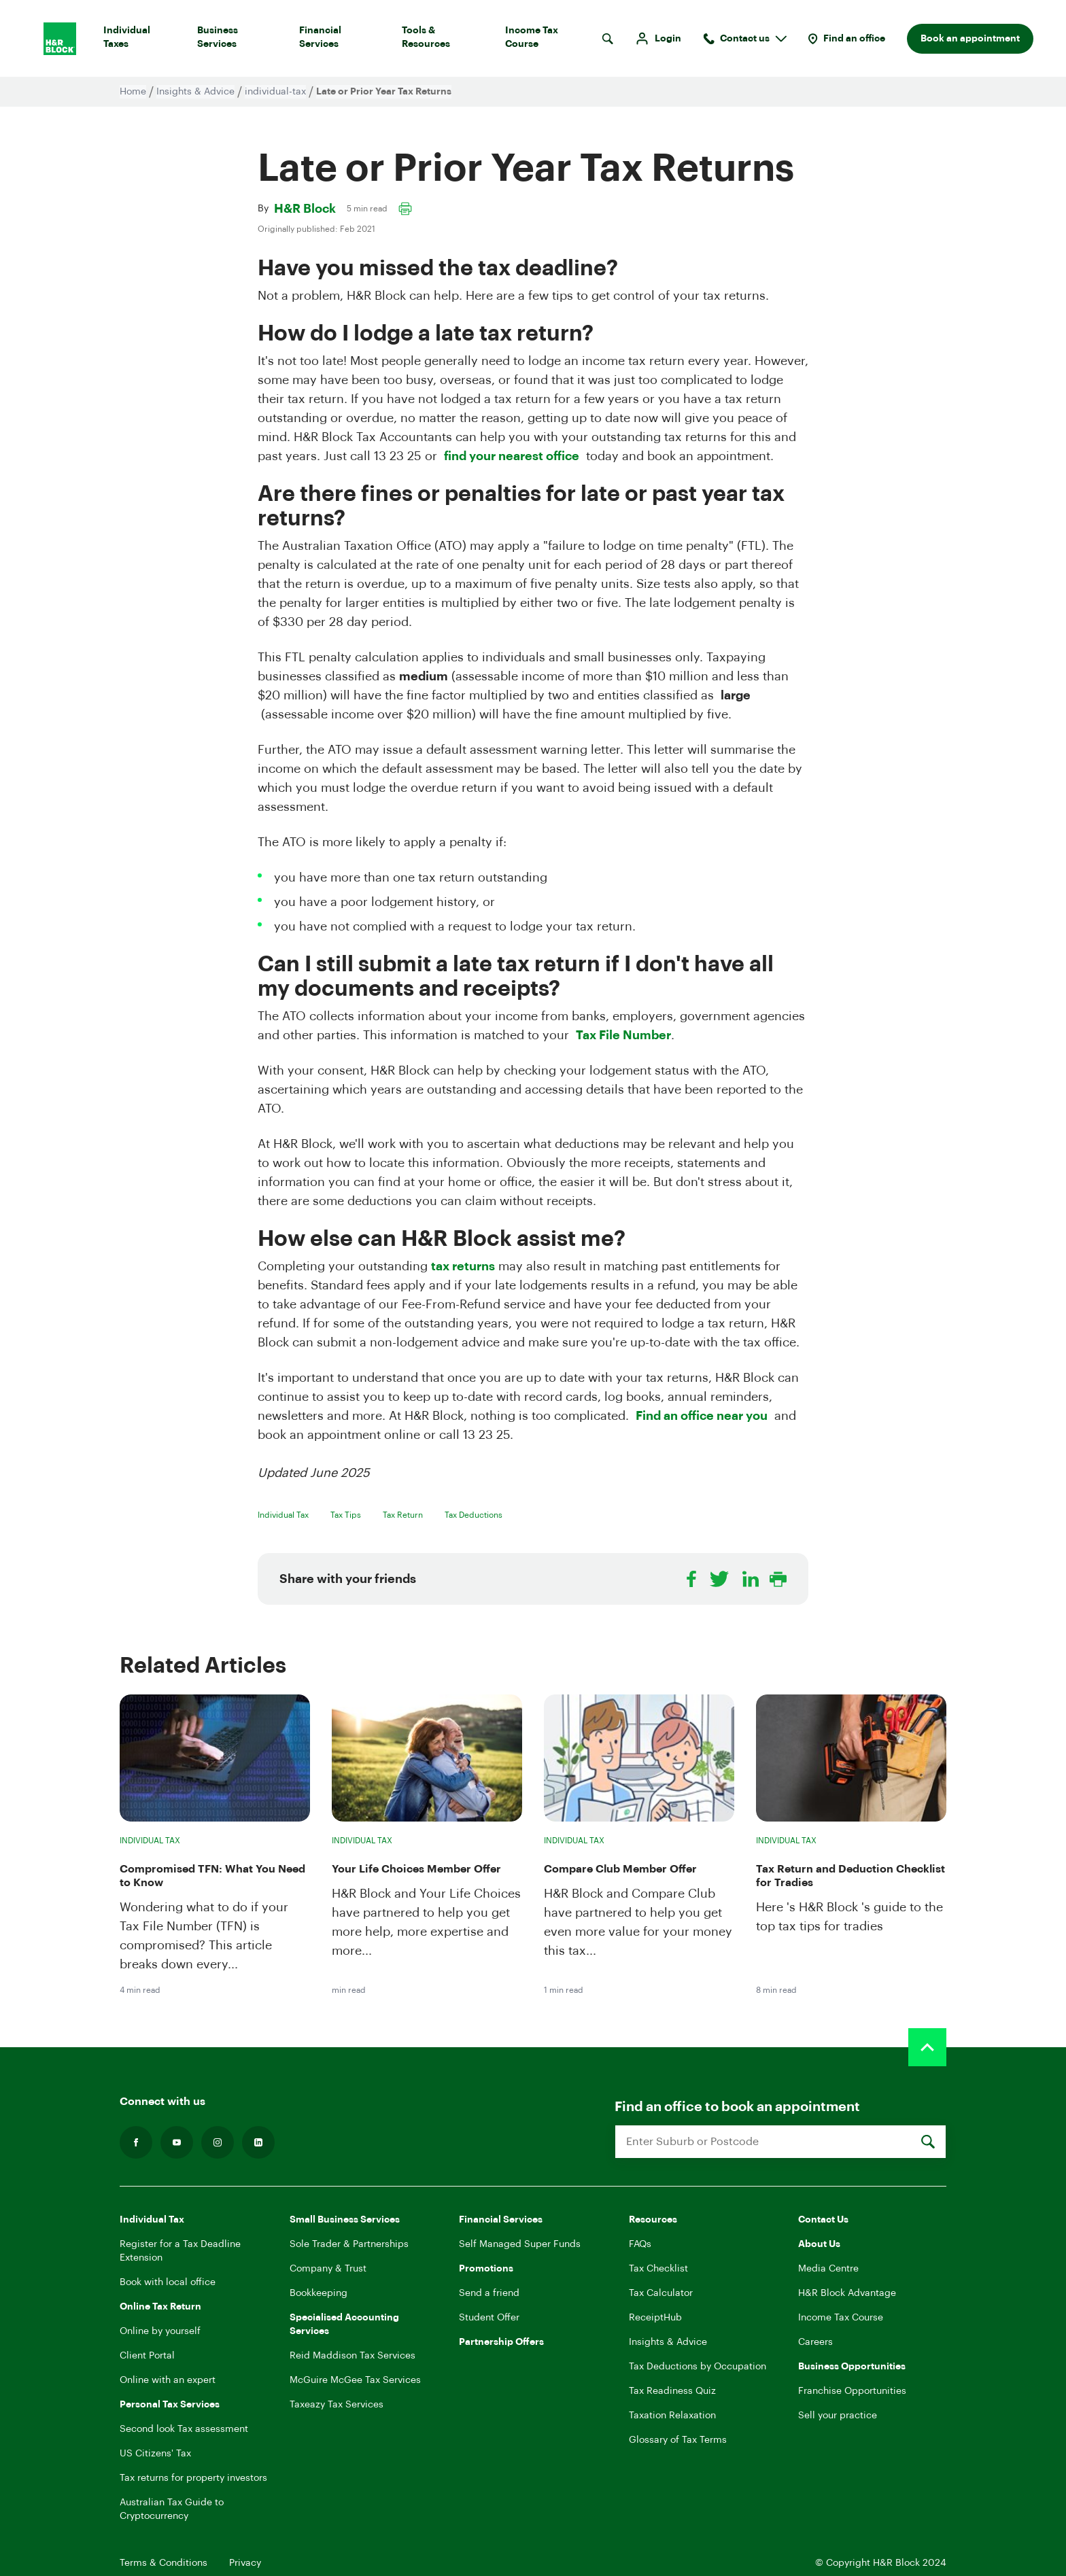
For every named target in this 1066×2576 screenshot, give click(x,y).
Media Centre (828, 2269)
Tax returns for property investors (193, 2478)
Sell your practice (837, 2415)
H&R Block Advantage (847, 2293)
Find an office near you (702, 1416)
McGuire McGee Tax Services (355, 2380)
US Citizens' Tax (155, 2453)
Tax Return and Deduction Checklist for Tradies (850, 1876)
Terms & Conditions (163, 2563)
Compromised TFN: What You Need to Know (212, 1876)
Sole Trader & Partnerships (349, 2244)
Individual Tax (283, 1515)
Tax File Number (623, 1035)
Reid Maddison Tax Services (352, 2356)
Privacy (245, 2563)
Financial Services (340, 40)
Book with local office (168, 2282)
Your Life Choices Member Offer (416, 1869)
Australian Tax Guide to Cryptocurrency (172, 2509)
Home (133, 92)
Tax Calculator (661, 2293)
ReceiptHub (655, 2317)
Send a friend (489, 2293)
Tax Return (403, 1515)
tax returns (463, 1266)
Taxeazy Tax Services (336, 2404)
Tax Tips (345, 1515)
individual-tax (275, 92)
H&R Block (305, 209)
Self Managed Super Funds (520, 2244)
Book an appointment (970, 38)
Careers (815, 2342)
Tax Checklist (658, 2269)
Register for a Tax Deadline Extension (180, 2251)
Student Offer (489, 2317)
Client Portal (147, 2356)
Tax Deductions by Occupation (697, 2366)
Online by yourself (160, 2331)
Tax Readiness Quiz (672, 2391)
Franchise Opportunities (852, 2391)
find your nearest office (511, 456)
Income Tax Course (548, 40)
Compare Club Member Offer (620, 1869)
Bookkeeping (318, 2293)
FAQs (640, 2244)
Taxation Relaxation (672, 2415)
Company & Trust (328, 2269)
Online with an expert (168, 2380)
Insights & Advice (195, 92)
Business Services (237, 40)
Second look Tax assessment (184, 2429)
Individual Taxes (139, 40)
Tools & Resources (442, 40)
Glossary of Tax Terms (678, 2440)
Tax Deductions (473, 1515)
